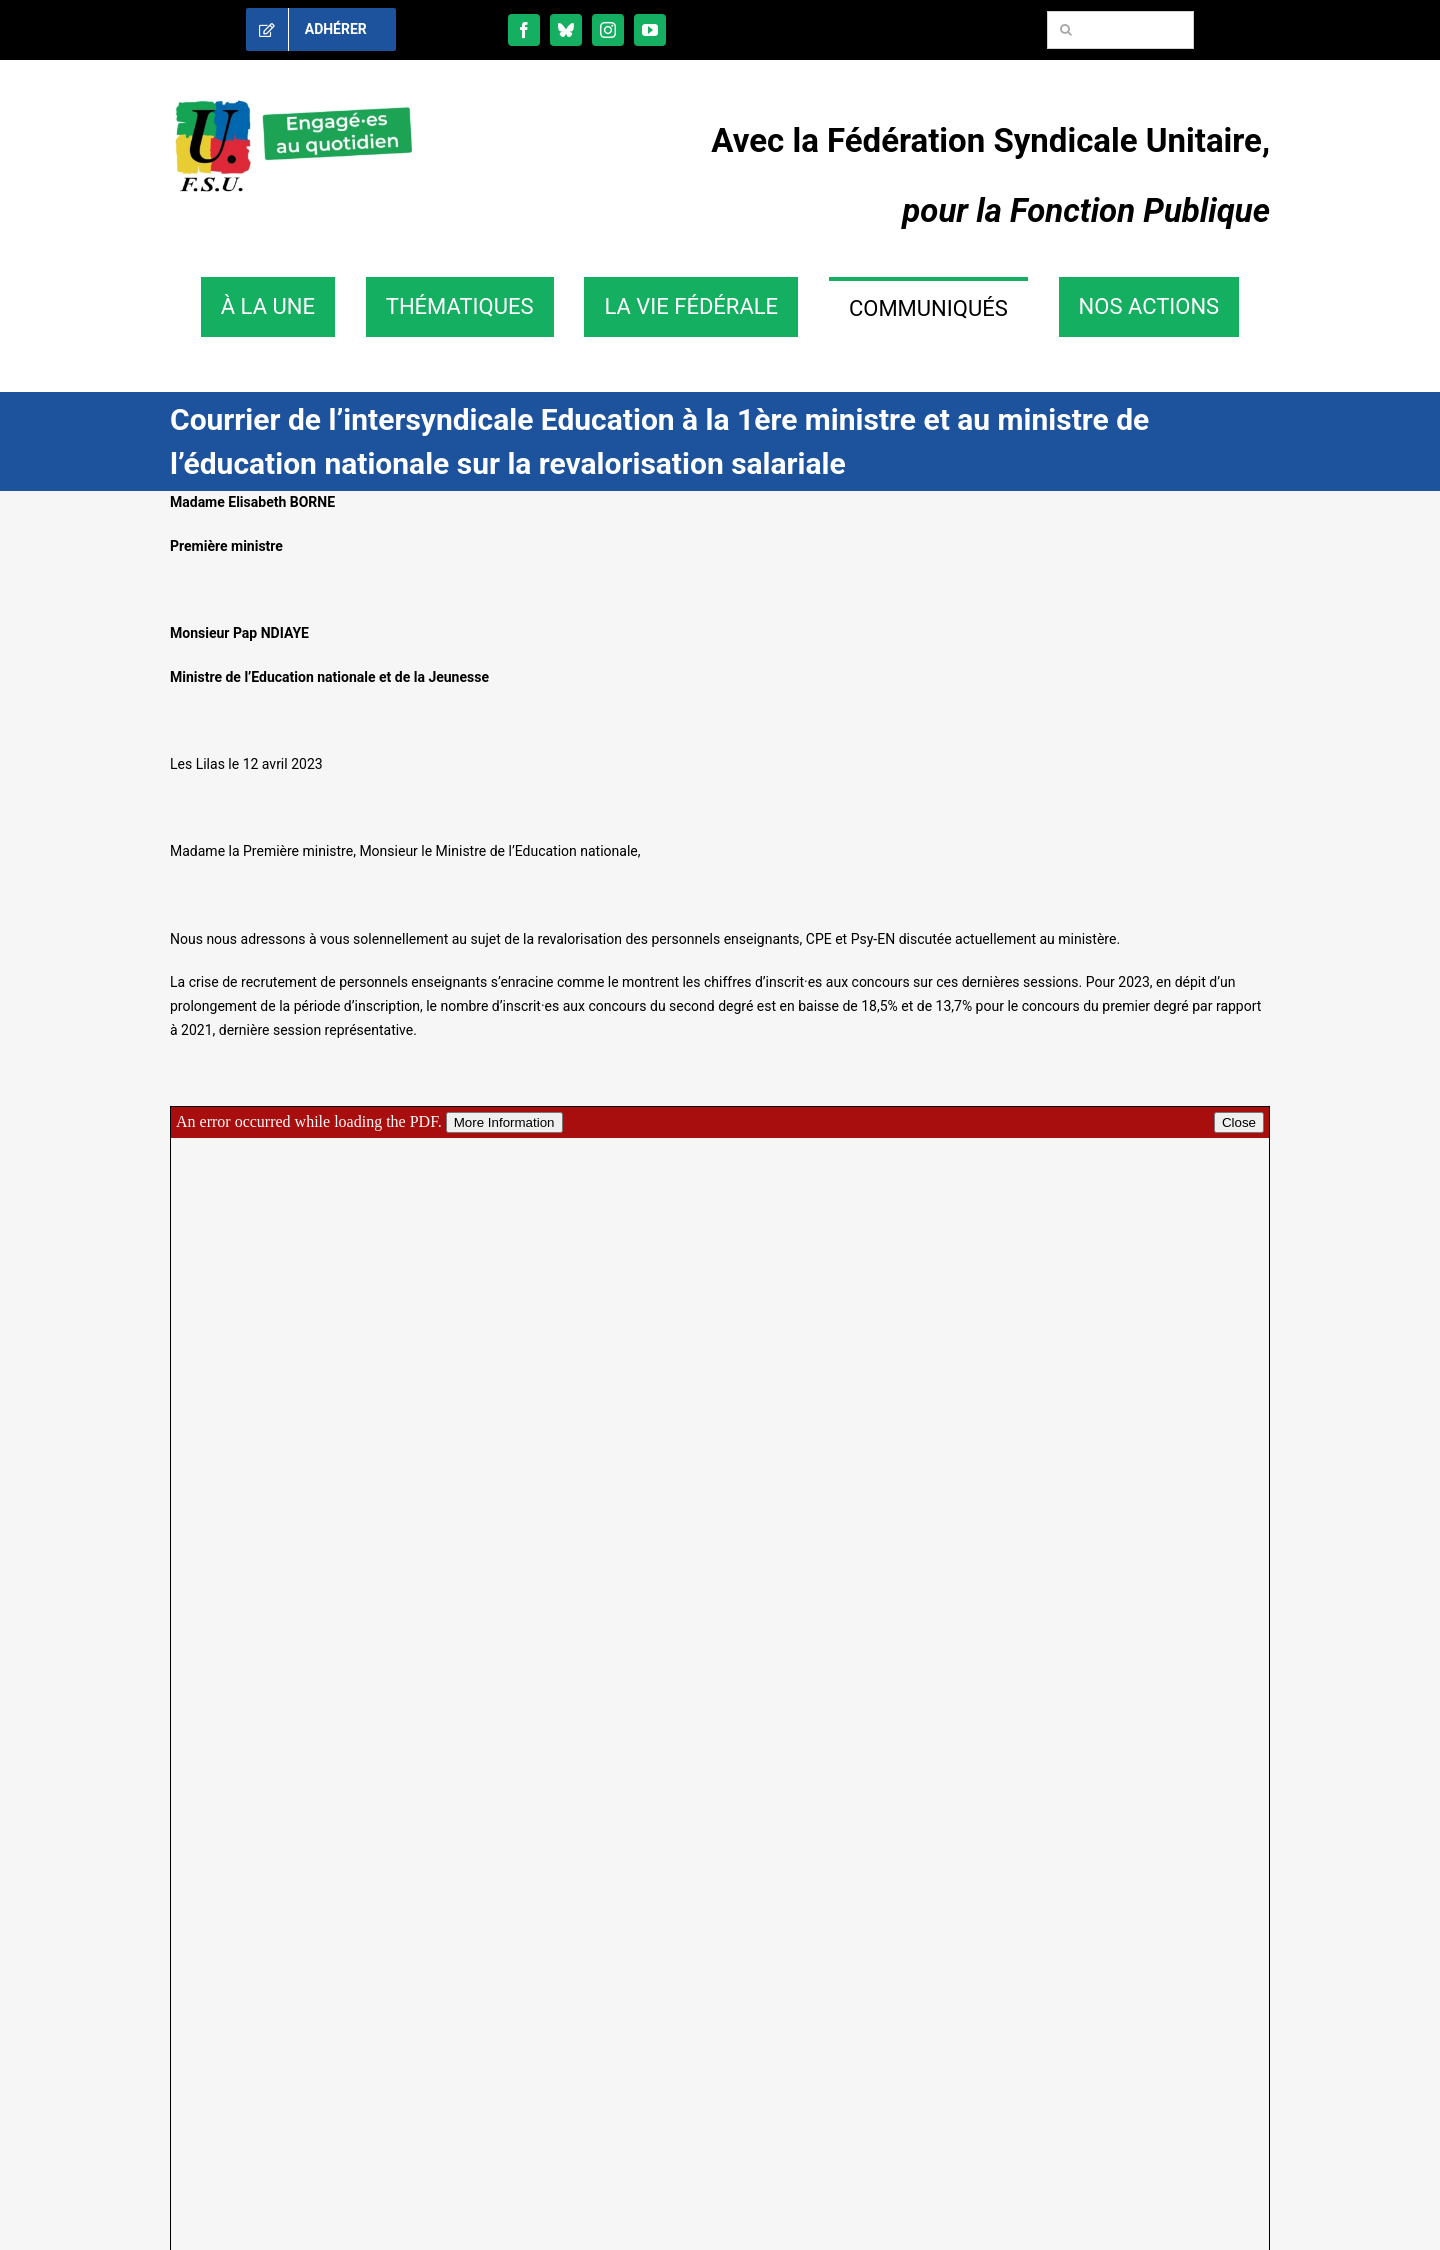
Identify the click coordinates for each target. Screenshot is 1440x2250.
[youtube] (650, 30)
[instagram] (608, 30)
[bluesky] (566, 30)
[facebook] (524, 30)
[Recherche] (1066, 30)
